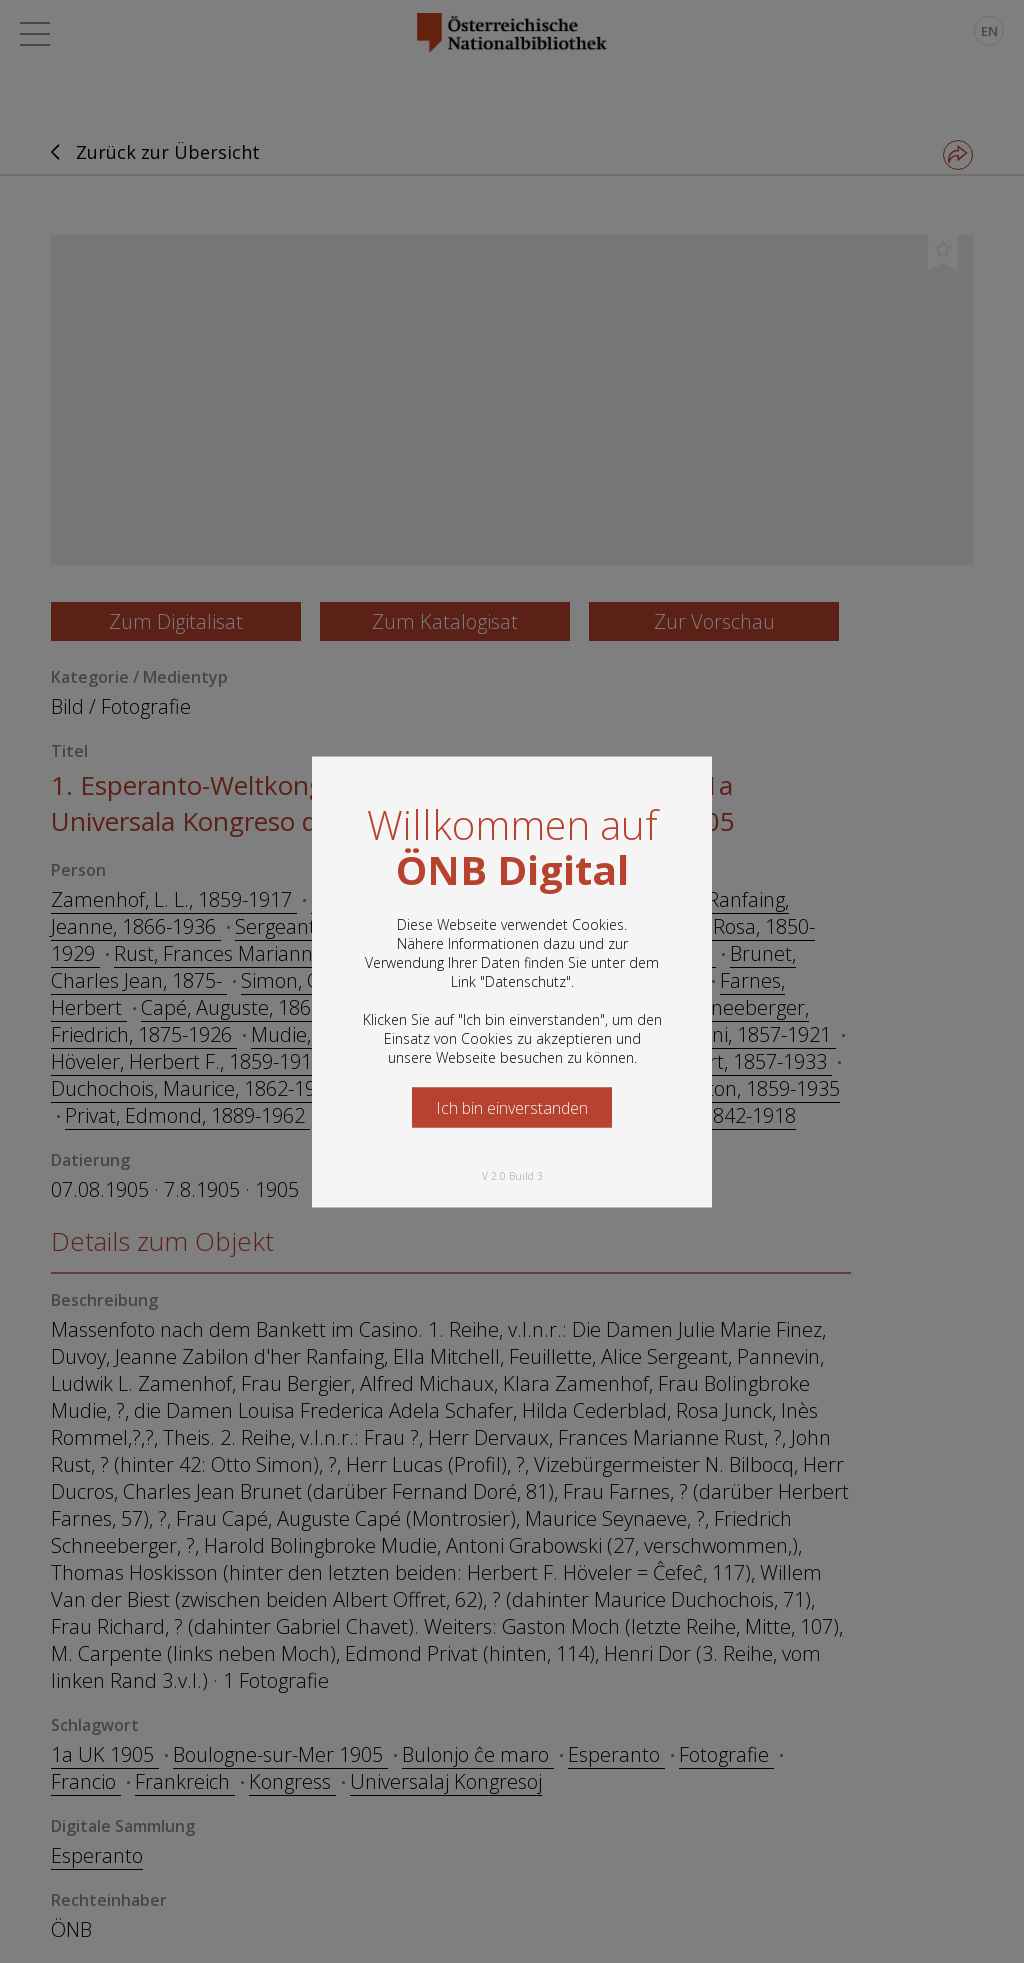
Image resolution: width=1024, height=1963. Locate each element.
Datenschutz (525, 980)
